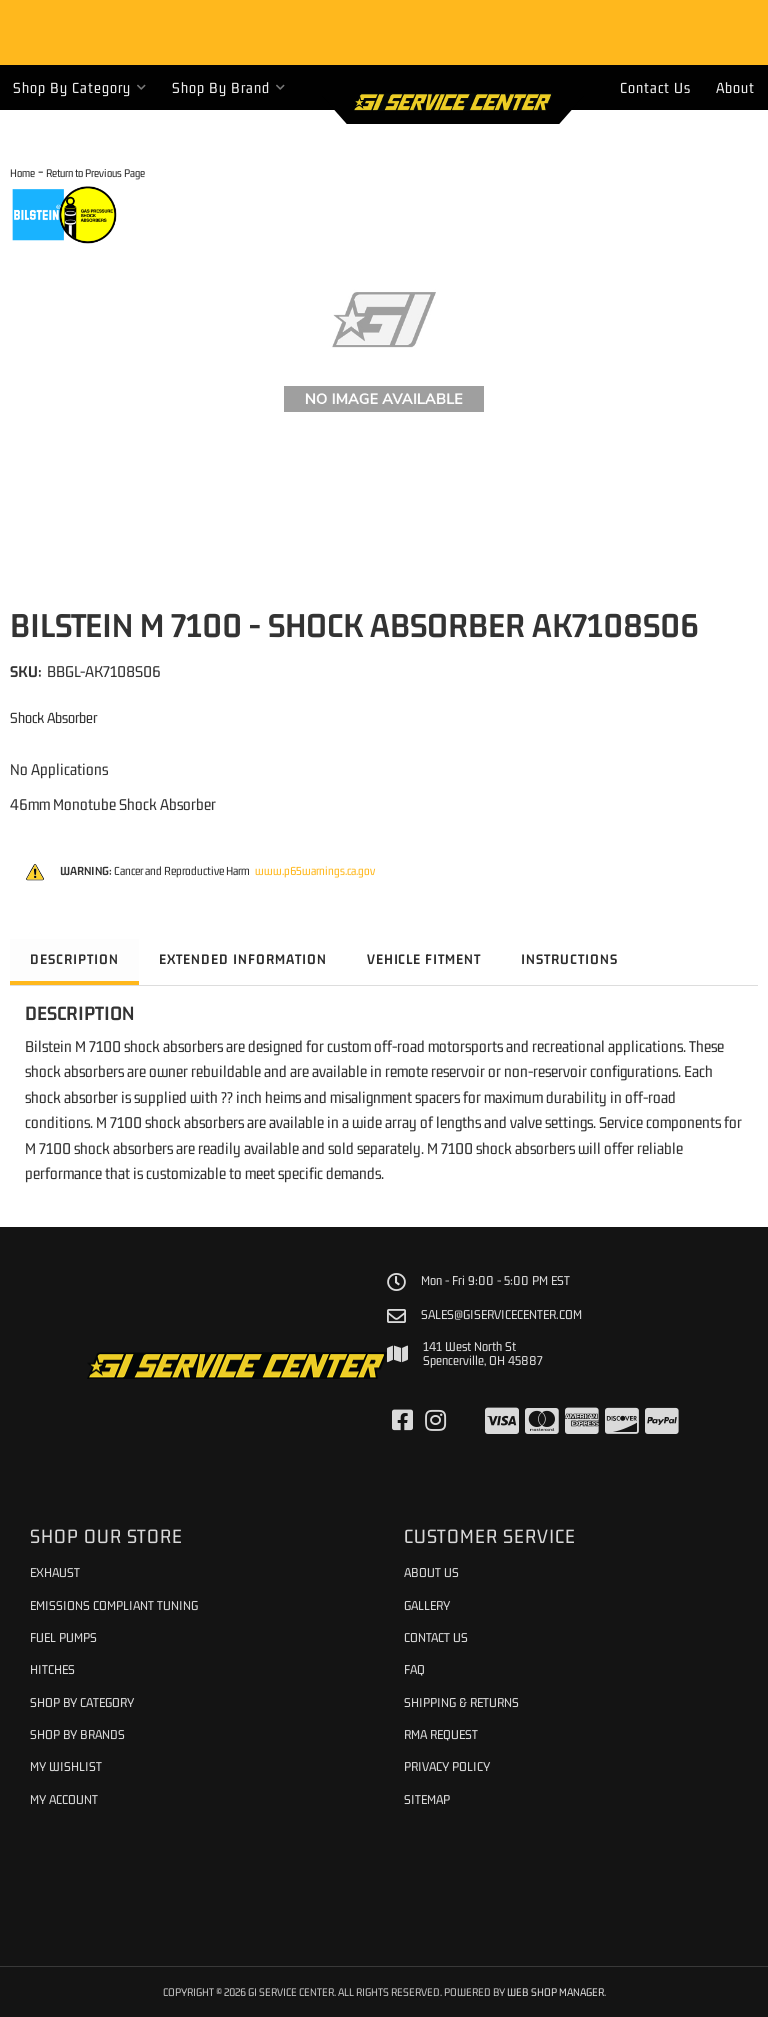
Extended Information (243, 959)
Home (22, 172)
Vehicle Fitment (424, 959)
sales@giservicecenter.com (501, 1315)
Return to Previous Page (95, 172)
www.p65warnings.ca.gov (315, 871)
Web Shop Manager (555, 1991)
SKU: (26, 671)
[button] (80, 87)
